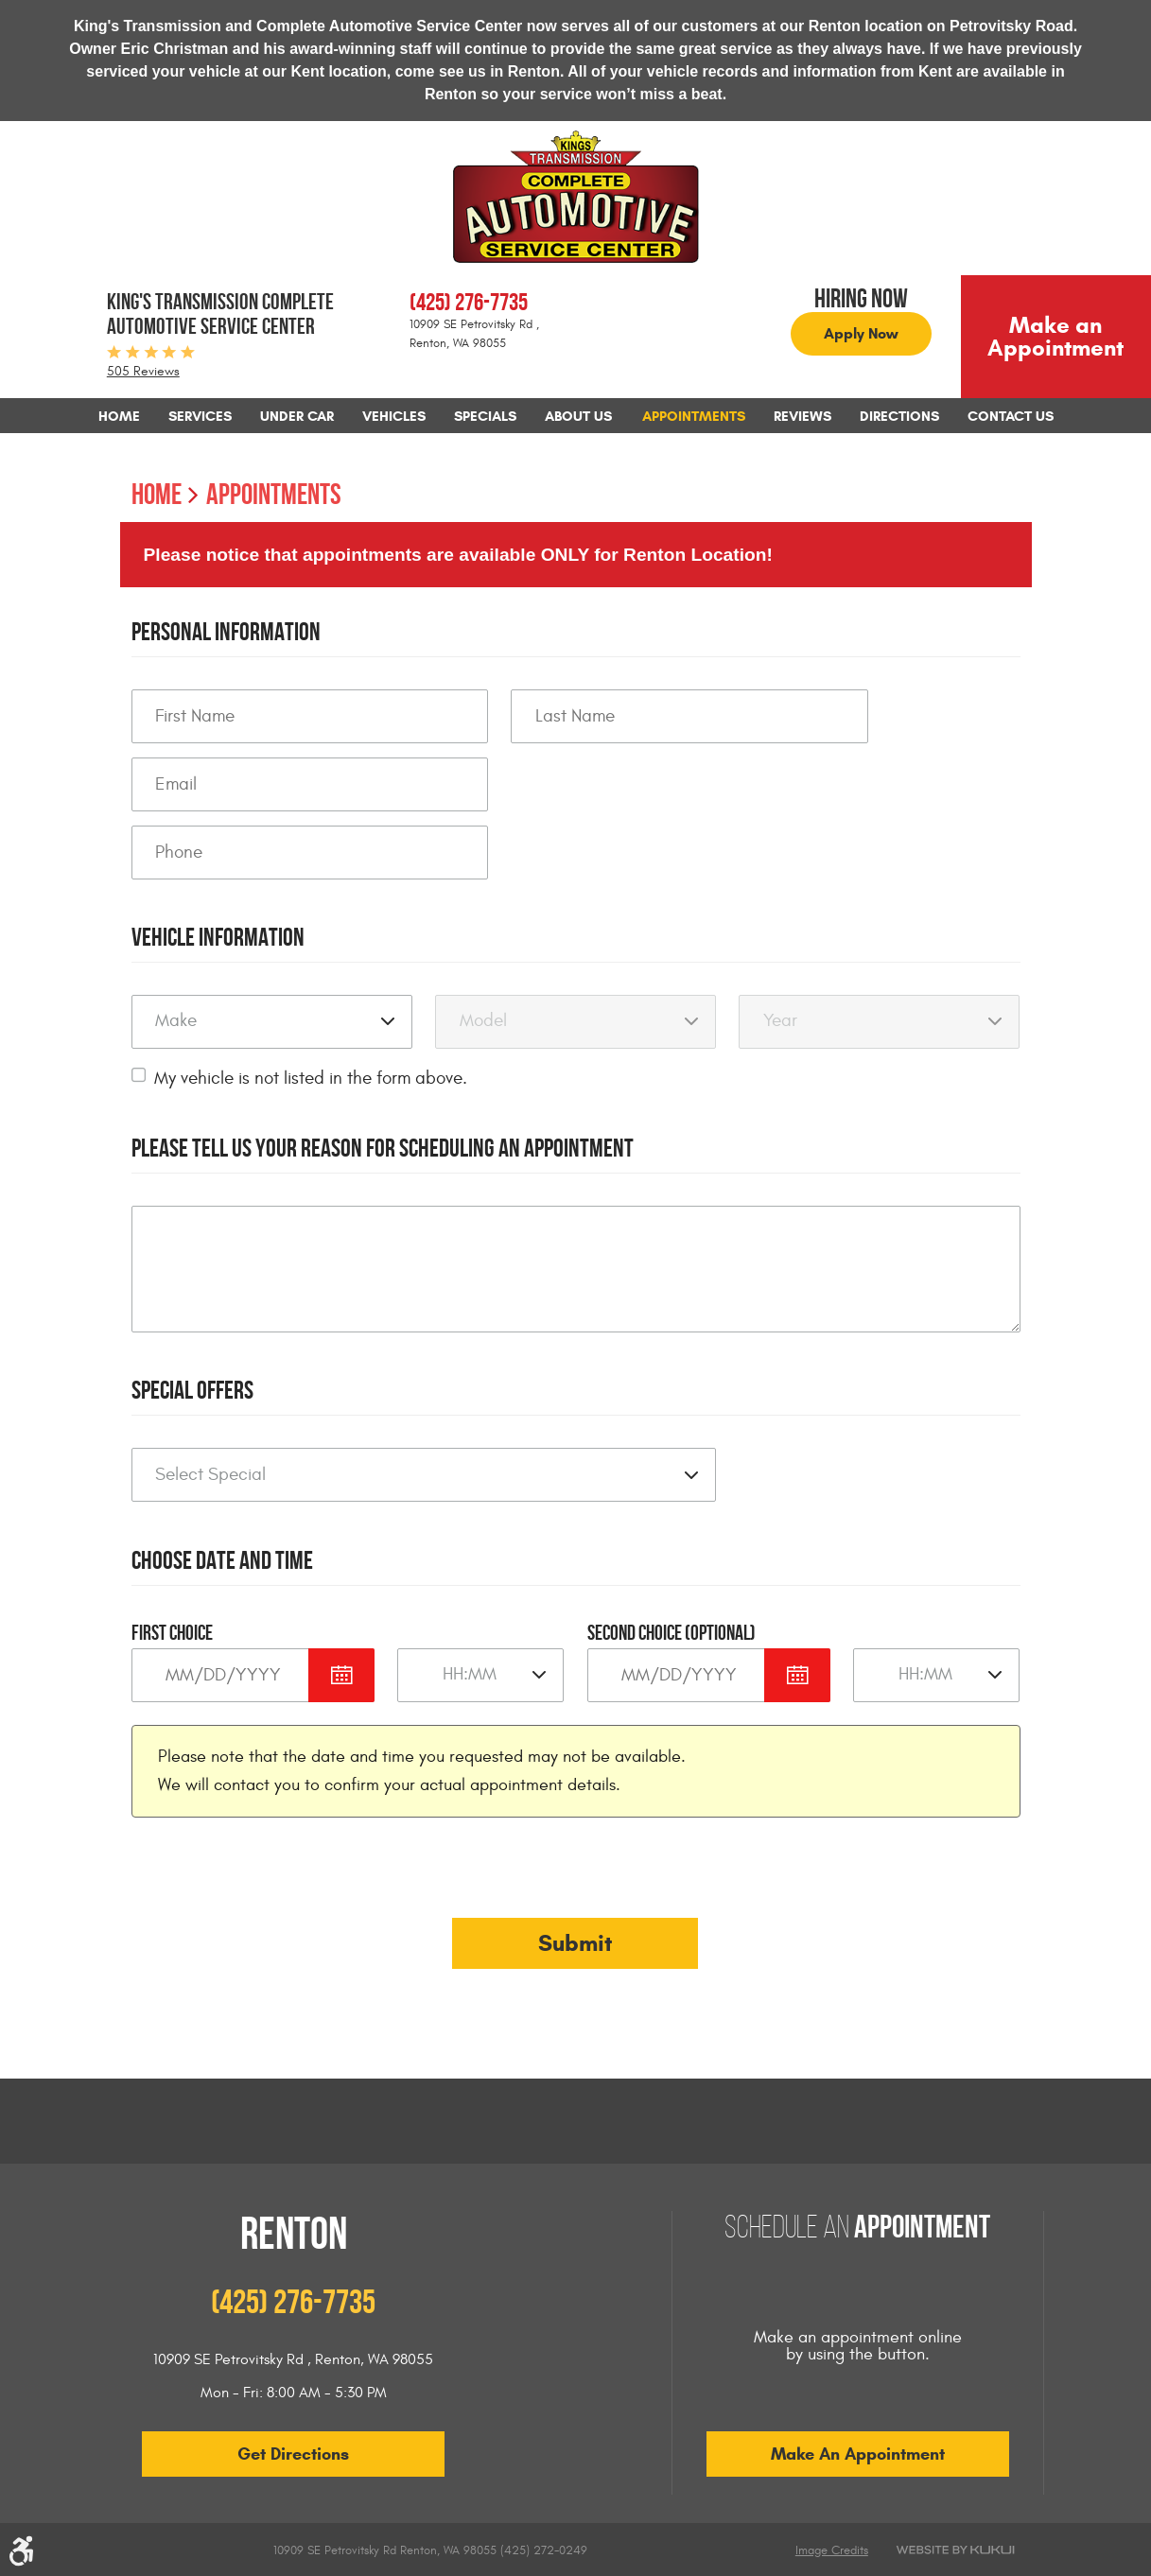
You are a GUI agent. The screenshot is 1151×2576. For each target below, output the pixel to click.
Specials (485, 416)
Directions (899, 416)
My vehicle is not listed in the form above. (310, 1078)
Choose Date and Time (222, 1560)
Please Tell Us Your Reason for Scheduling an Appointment (382, 1147)
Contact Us (1011, 416)
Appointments (693, 416)
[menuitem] (119, 415)
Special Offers (192, 1389)
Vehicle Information (218, 936)
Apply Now (861, 333)
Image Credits (831, 2550)
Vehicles (394, 416)
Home (119, 416)
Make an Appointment (1055, 336)
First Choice (172, 1632)
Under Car (297, 416)
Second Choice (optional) (671, 1632)
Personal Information (226, 631)
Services (200, 416)
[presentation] (275, 1880)
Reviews (802, 416)
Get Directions (293, 2453)
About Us (578, 416)
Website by (955, 2550)
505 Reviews (143, 371)
